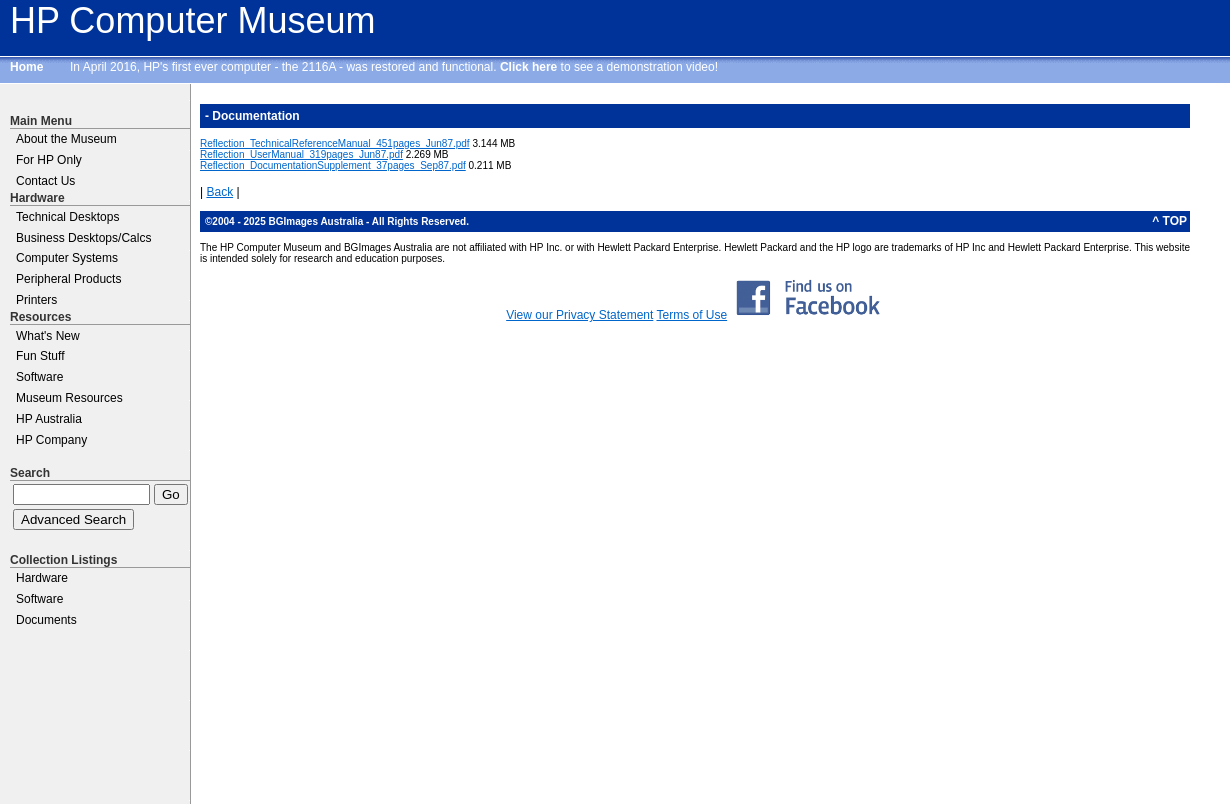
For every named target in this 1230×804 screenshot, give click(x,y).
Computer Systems (67, 258)
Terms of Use (691, 315)
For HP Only (49, 160)
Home (26, 67)
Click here (528, 67)
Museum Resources (69, 398)
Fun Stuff (40, 356)
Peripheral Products (68, 279)
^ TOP (1169, 221)
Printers (36, 300)
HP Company (51, 440)
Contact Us (45, 181)
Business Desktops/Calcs (83, 238)
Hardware (42, 578)
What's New (48, 336)
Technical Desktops (67, 217)
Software (39, 377)
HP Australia (49, 419)
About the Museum (66, 139)
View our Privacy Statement (579, 315)
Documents (46, 620)
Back (219, 192)
